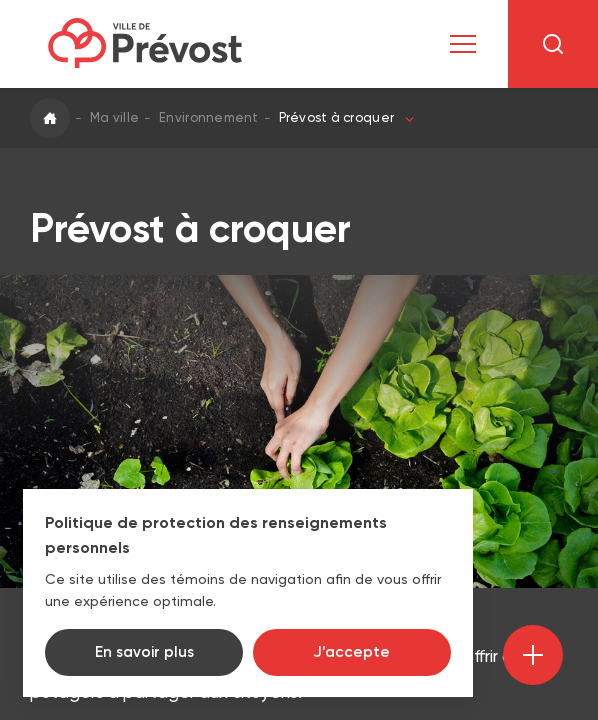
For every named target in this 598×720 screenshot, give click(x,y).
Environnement (208, 117)
